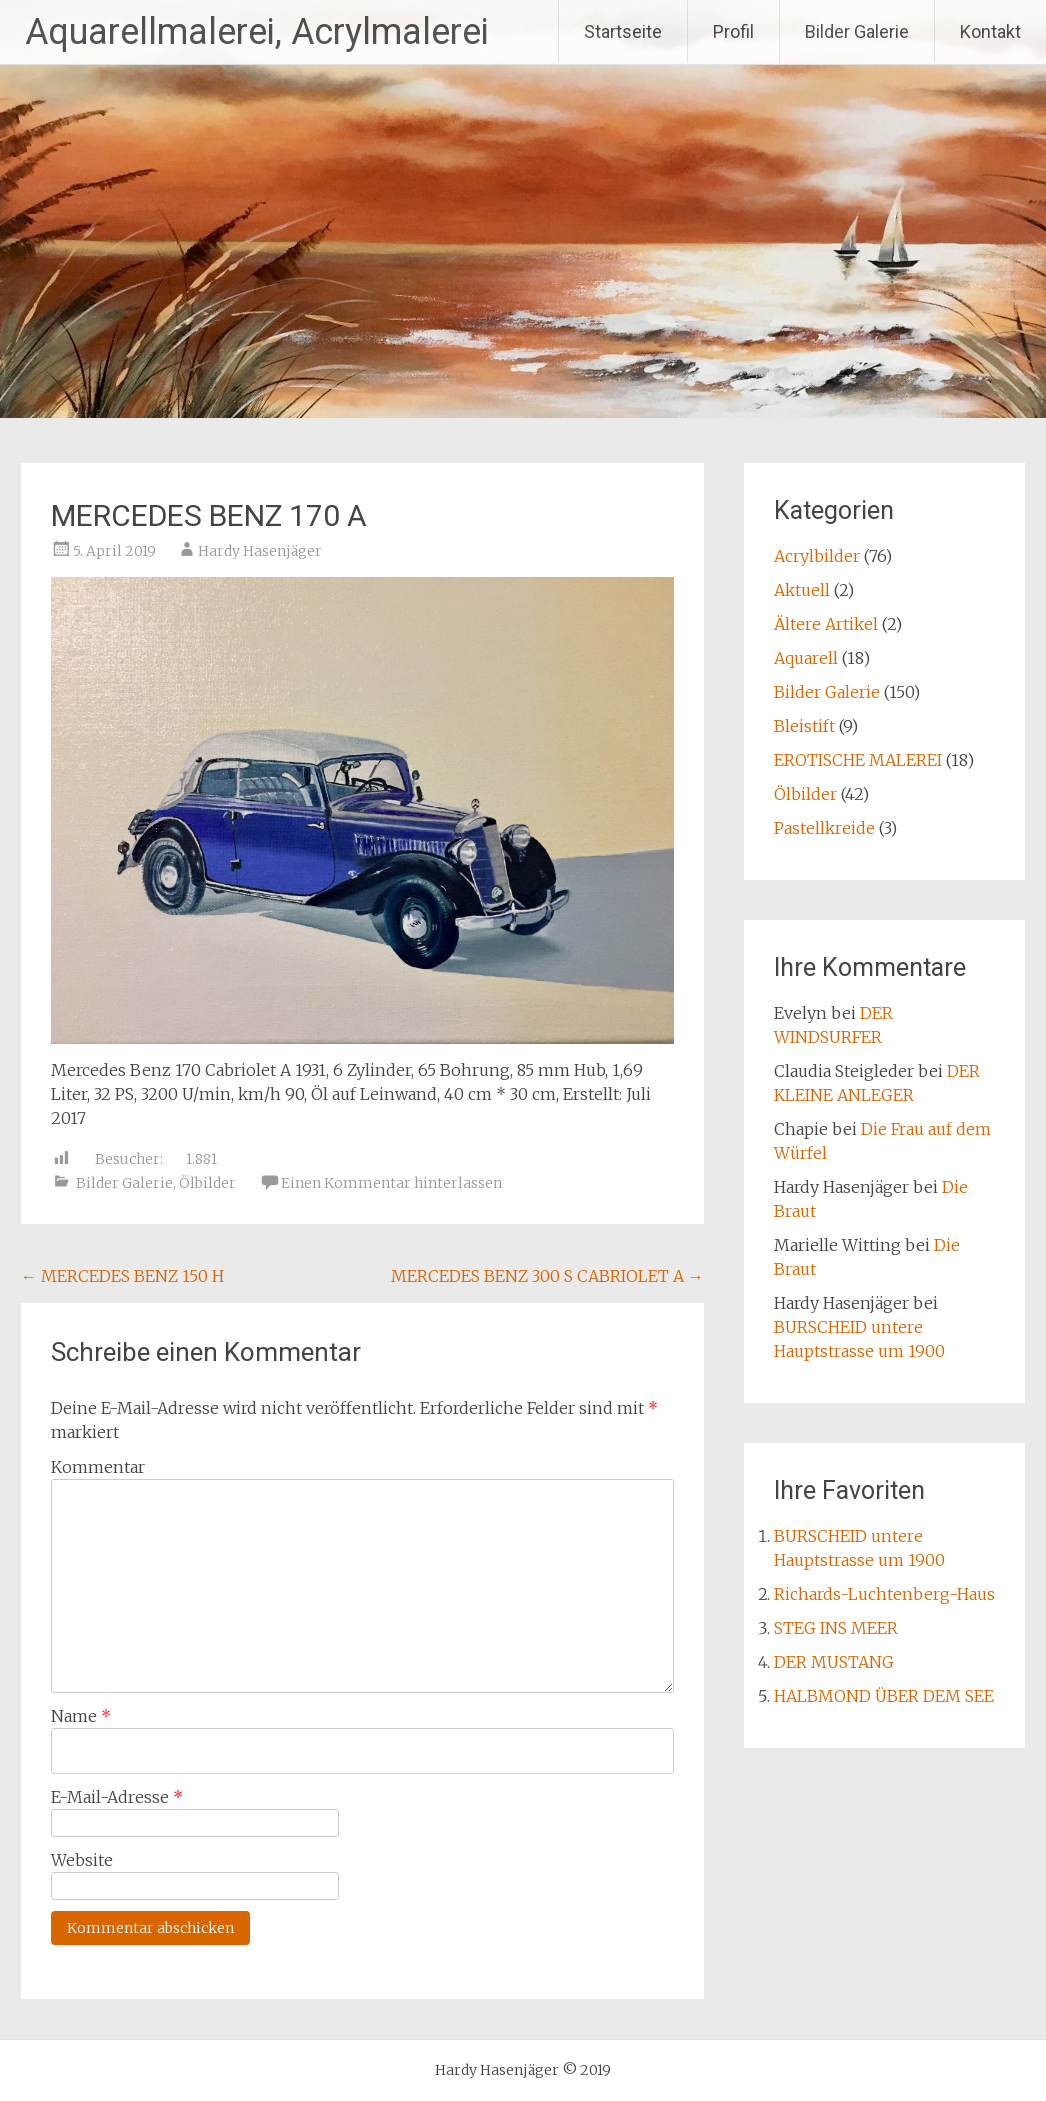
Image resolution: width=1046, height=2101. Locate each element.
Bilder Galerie (857, 31)
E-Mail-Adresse (117, 1797)
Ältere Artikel (826, 624)
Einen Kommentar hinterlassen (391, 1183)
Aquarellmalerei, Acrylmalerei (257, 32)
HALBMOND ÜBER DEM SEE (884, 1696)
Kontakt (990, 31)
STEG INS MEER (836, 1628)
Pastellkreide (824, 828)
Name (81, 1716)
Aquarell (806, 658)
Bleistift (804, 726)
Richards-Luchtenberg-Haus (884, 1594)
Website (82, 1860)
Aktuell (802, 590)
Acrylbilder (817, 556)
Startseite (623, 31)
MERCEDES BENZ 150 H (122, 1276)
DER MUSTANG (834, 1662)
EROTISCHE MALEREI (858, 760)
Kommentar (98, 1467)
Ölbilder (207, 1183)
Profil (733, 31)
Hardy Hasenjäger (260, 551)
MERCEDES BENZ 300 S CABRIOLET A (547, 1276)
